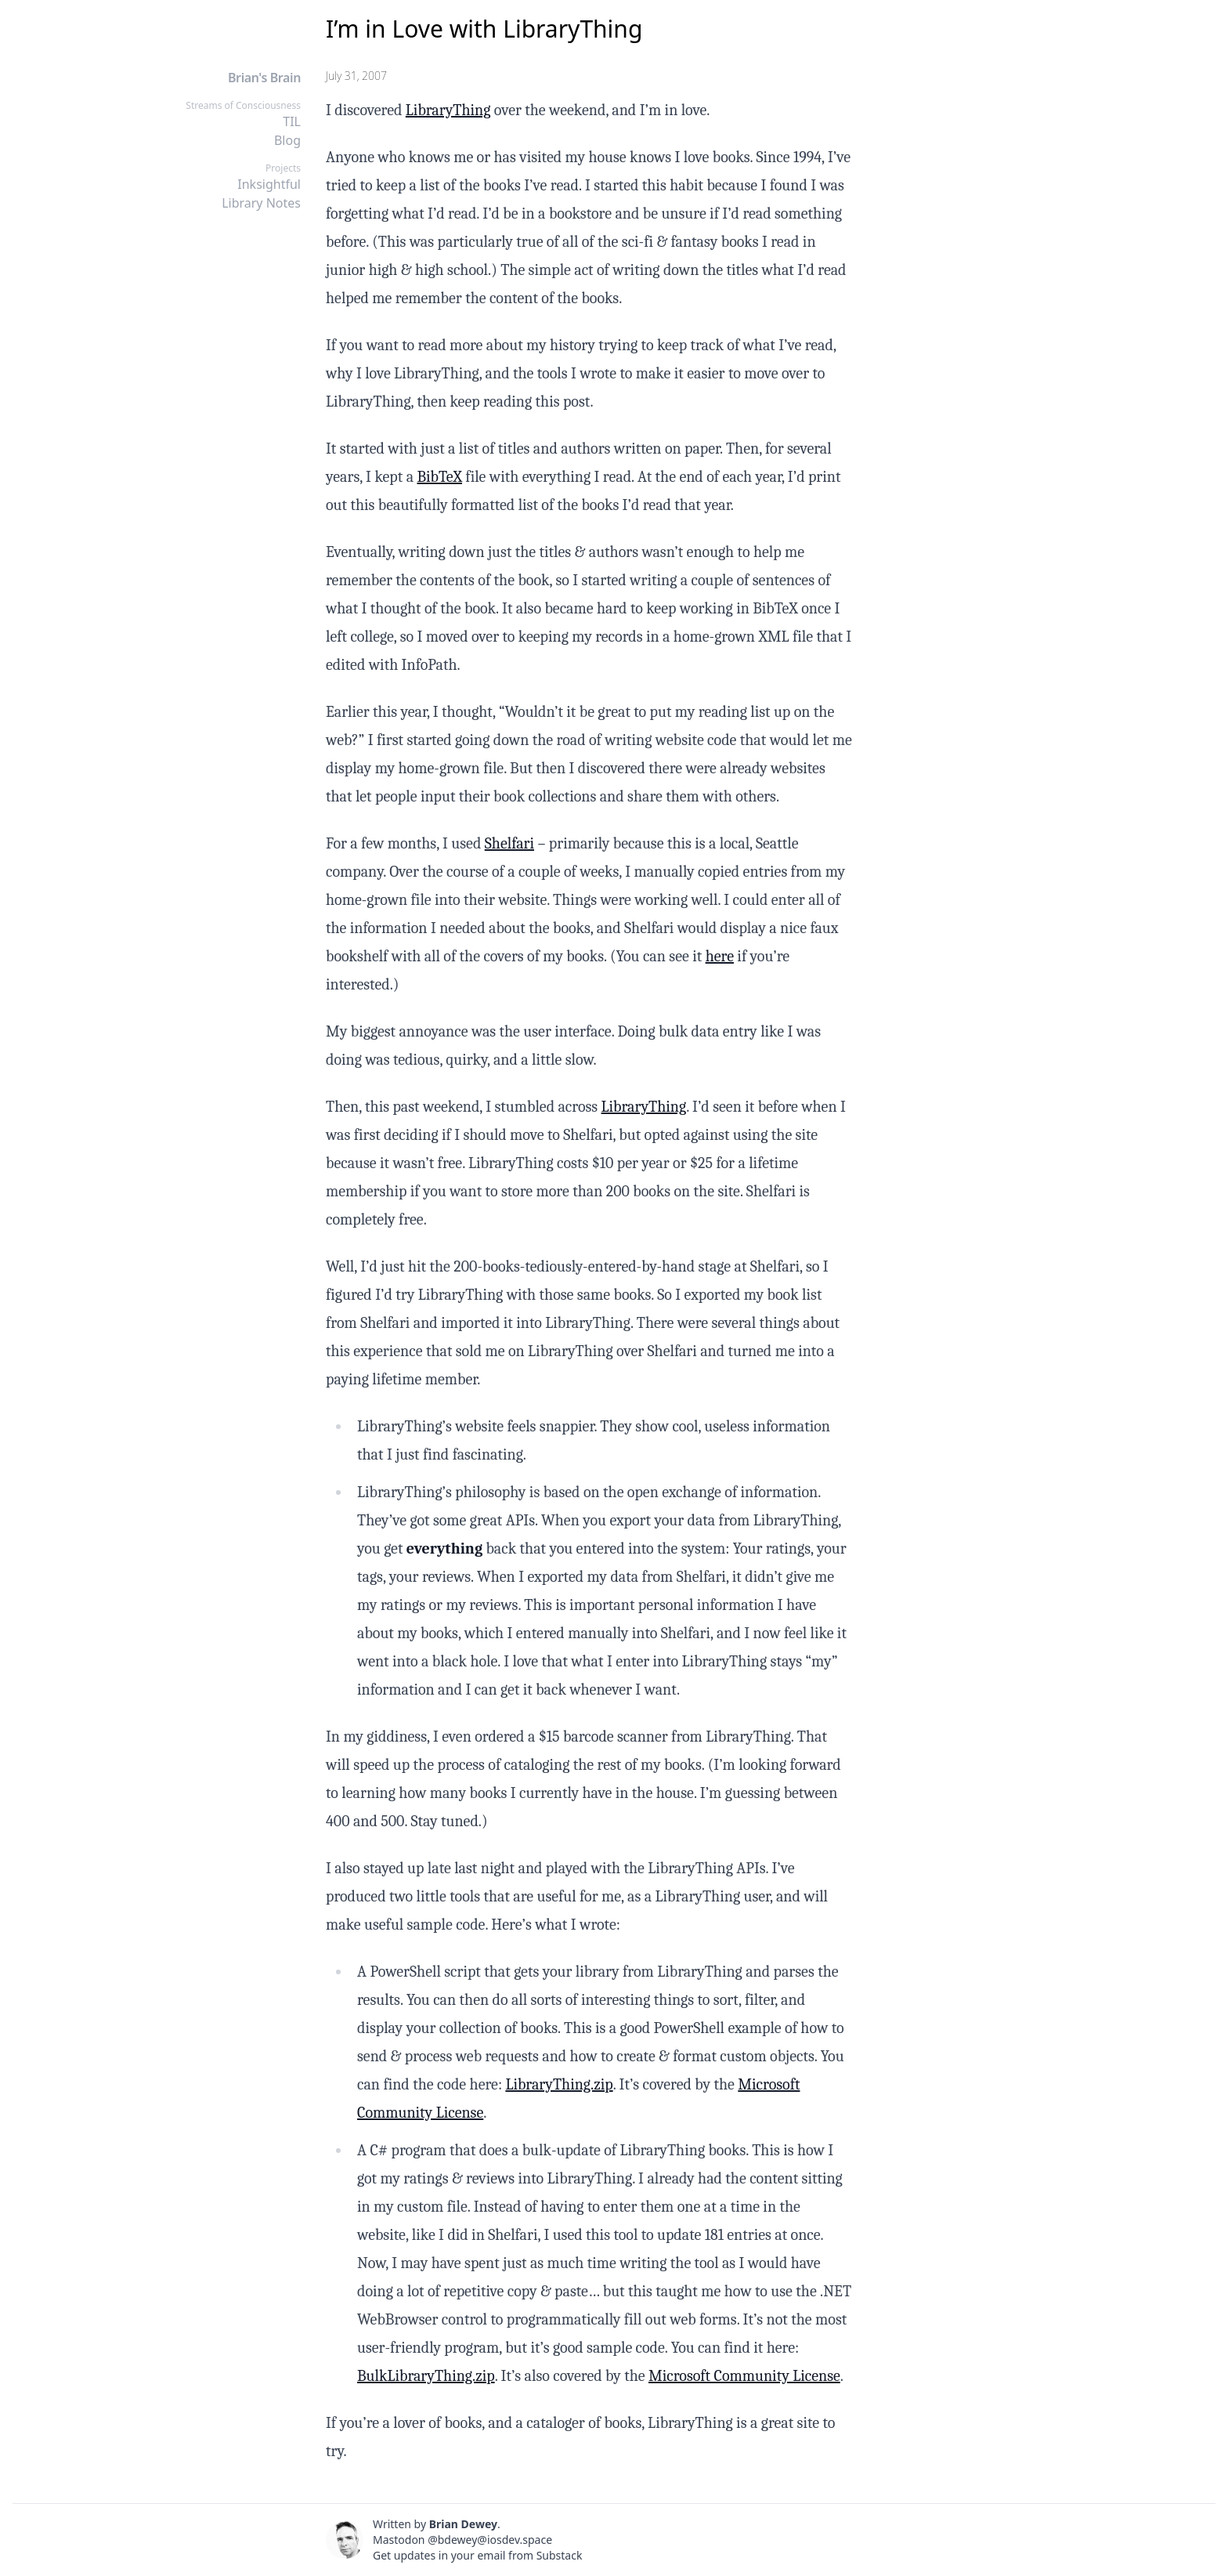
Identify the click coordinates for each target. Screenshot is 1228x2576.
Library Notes (261, 203)
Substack (559, 2555)
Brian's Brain (264, 77)
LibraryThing (448, 110)
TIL (292, 121)
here (720, 956)
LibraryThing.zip (558, 2084)
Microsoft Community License (744, 2376)
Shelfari (509, 843)
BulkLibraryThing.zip (426, 2376)
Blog (287, 140)
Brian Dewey (463, 2523)
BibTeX (439, 477)
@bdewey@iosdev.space (490, 2539)
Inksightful (269, 184)
